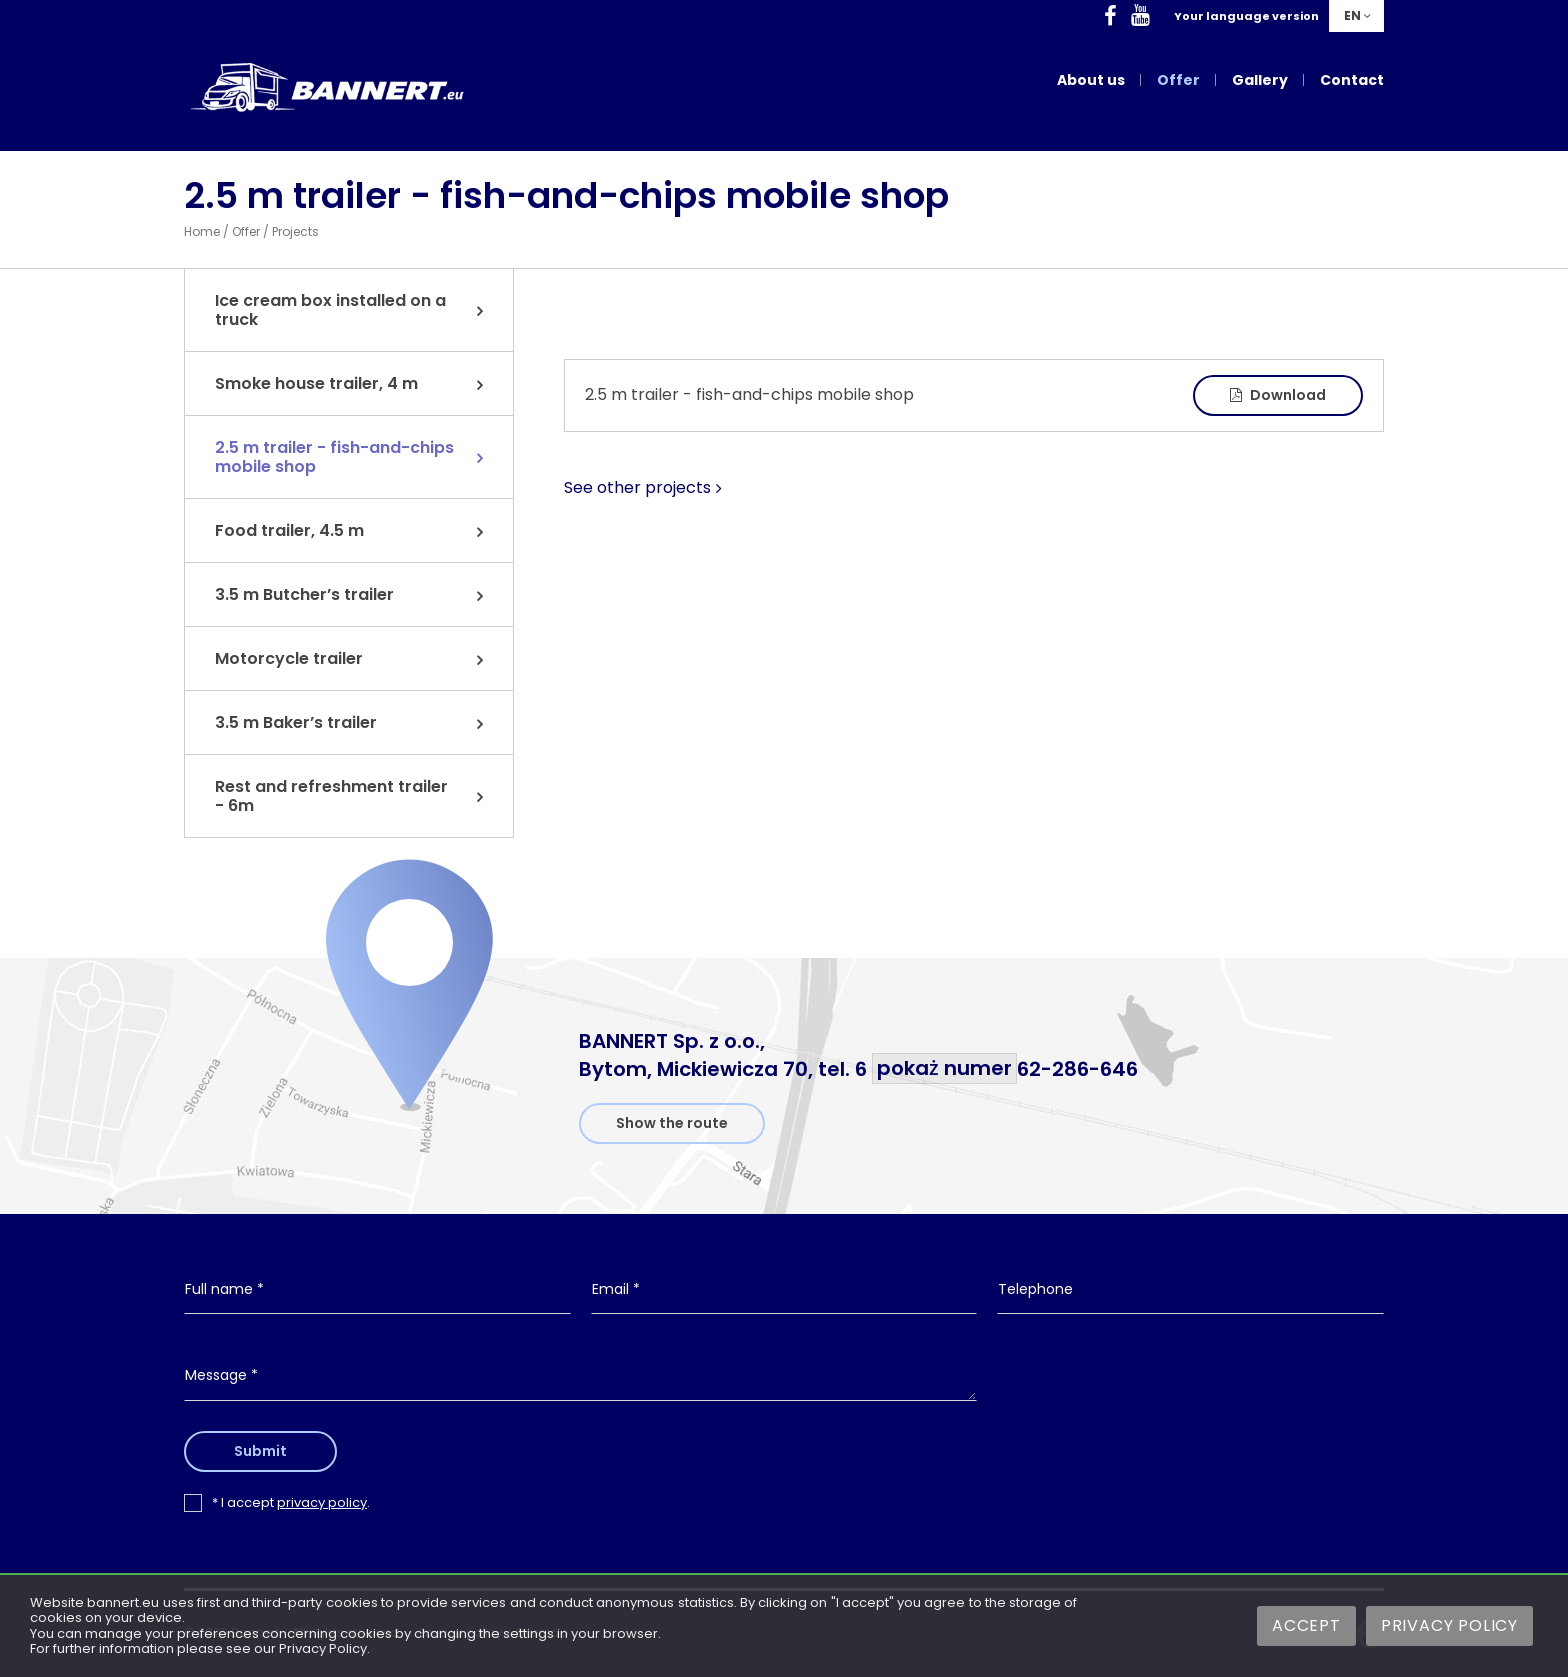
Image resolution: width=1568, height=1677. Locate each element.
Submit (262, 1451)
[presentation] (1191, 1392)
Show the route (672, 1123)
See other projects (637, 488)
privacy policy (322, 1502)
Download (1278, 395)
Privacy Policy (1449, 1625)
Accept (1306, 1625)
